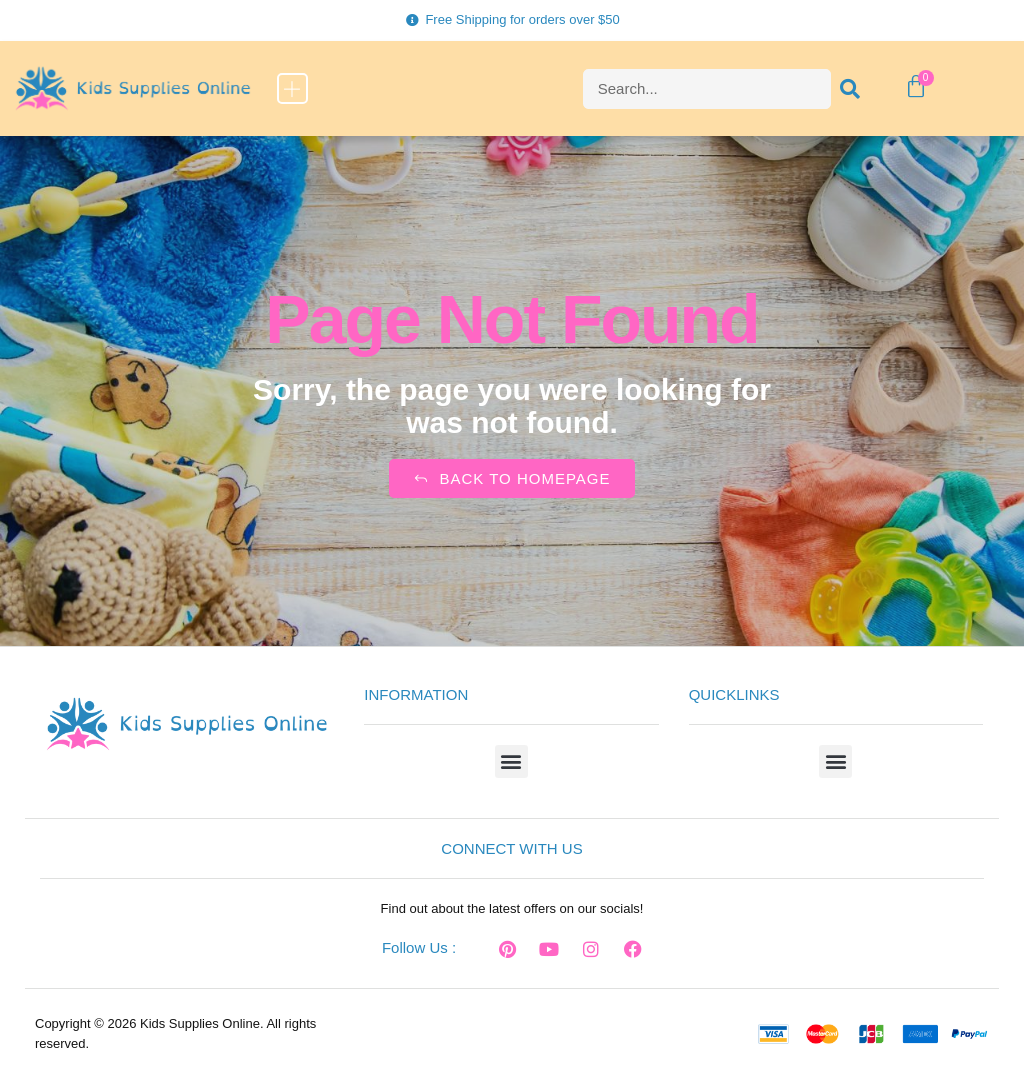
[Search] (851, 89)
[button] (292, 88)
